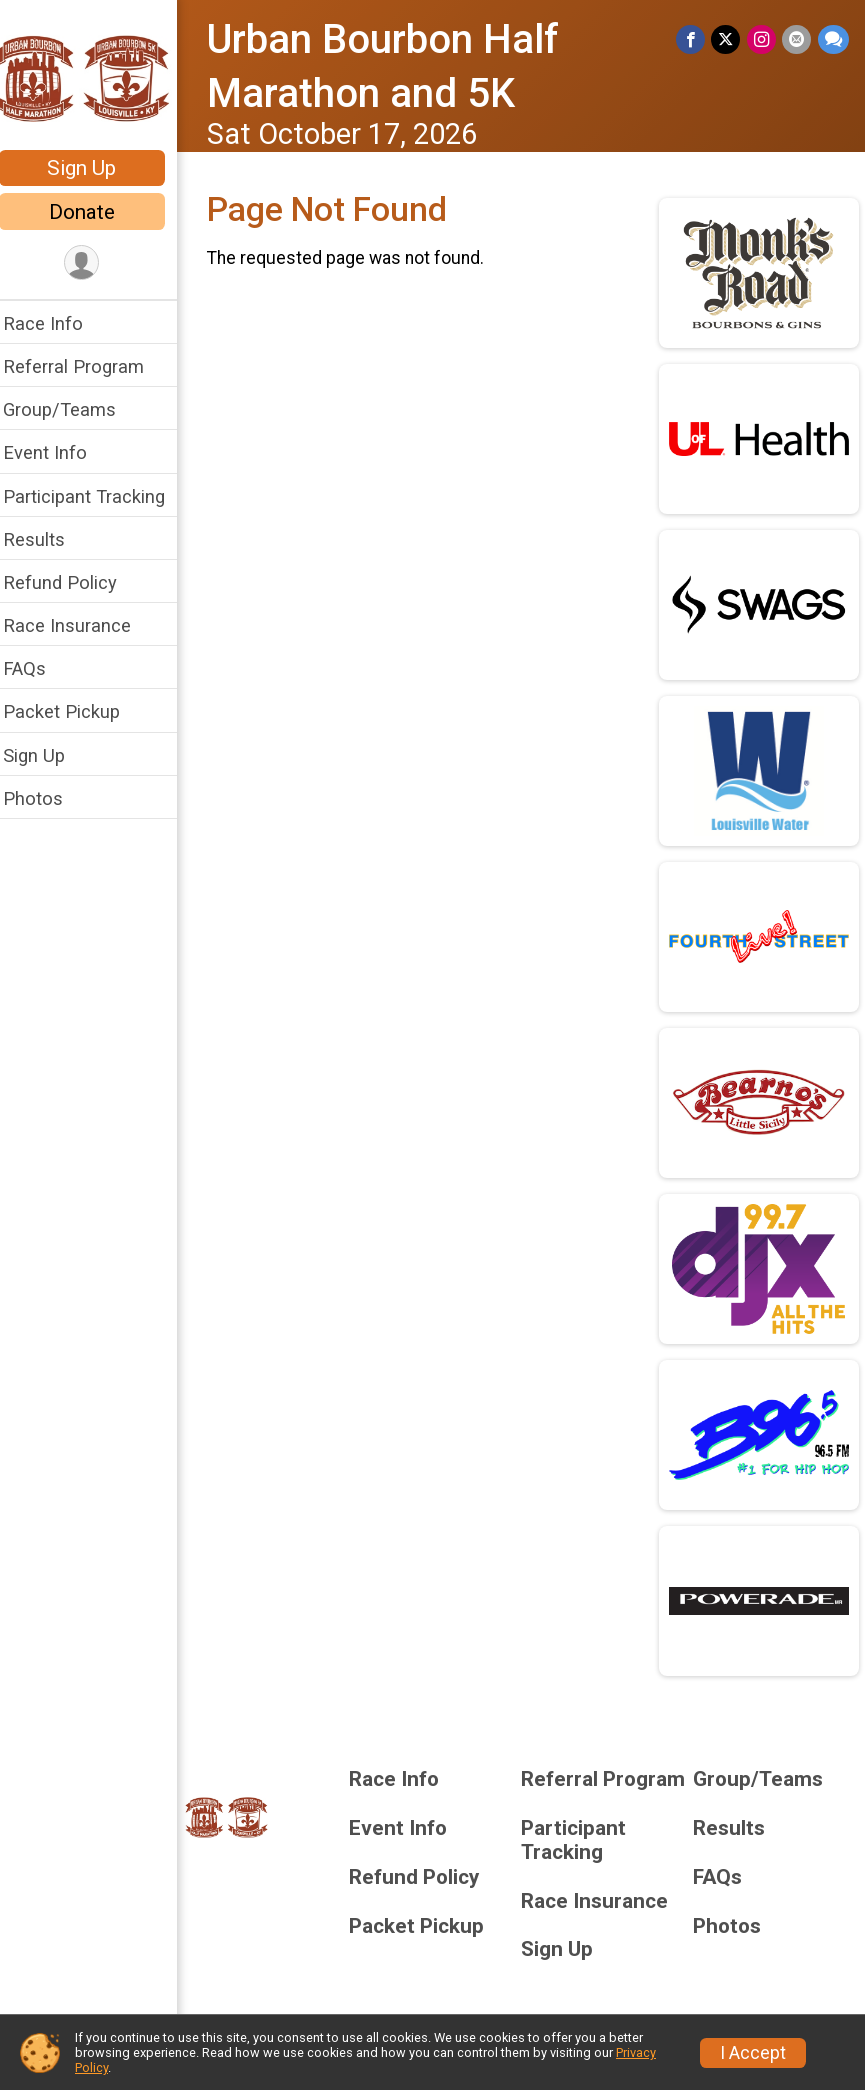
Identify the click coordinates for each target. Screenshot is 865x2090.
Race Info (56, 323)
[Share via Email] (797, 39)
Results (47, 539)
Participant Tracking (97, 496)
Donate (95, 212)
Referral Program (86, 366)
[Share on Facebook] (692, 39)
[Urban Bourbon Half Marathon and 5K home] (95, 77)
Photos (46, 798)
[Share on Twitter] (727, 39)
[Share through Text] (833, 39)
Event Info (58, 452)
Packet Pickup (74, 711)
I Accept (753, 2053)
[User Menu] (95, 263)
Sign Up (95, 168)
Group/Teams (72, 409)
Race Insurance (80, 625)
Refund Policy (73, 582)
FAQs (37, 668)
